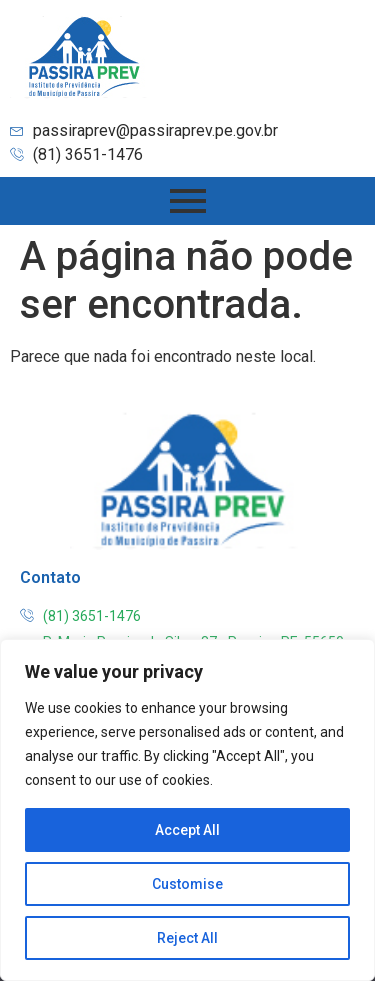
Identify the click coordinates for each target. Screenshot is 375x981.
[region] (187, 810)
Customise (187, 884)
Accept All (187, 830)
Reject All (187, 938)
